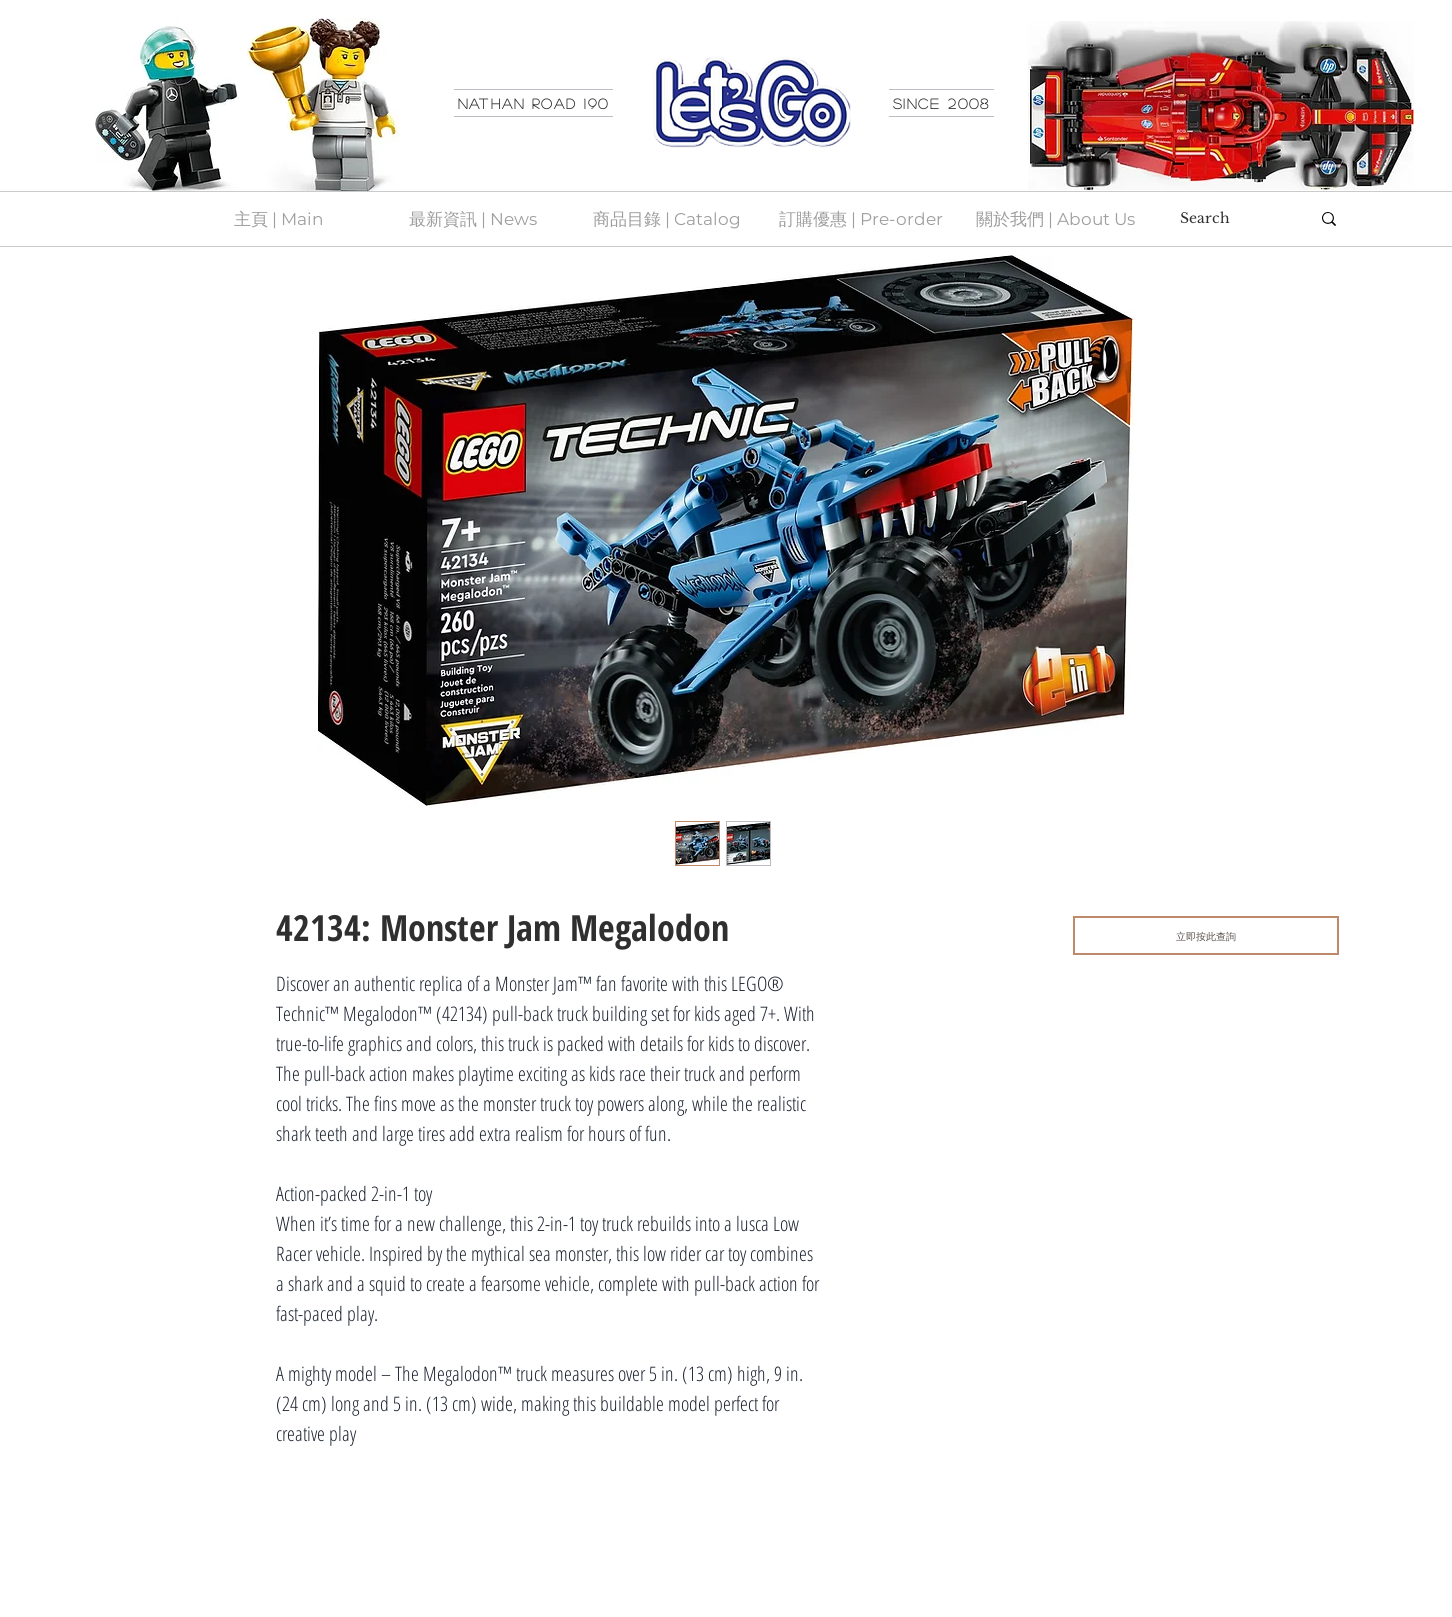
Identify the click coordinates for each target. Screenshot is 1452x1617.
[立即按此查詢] (1206, 935)
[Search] (1230, 219)
